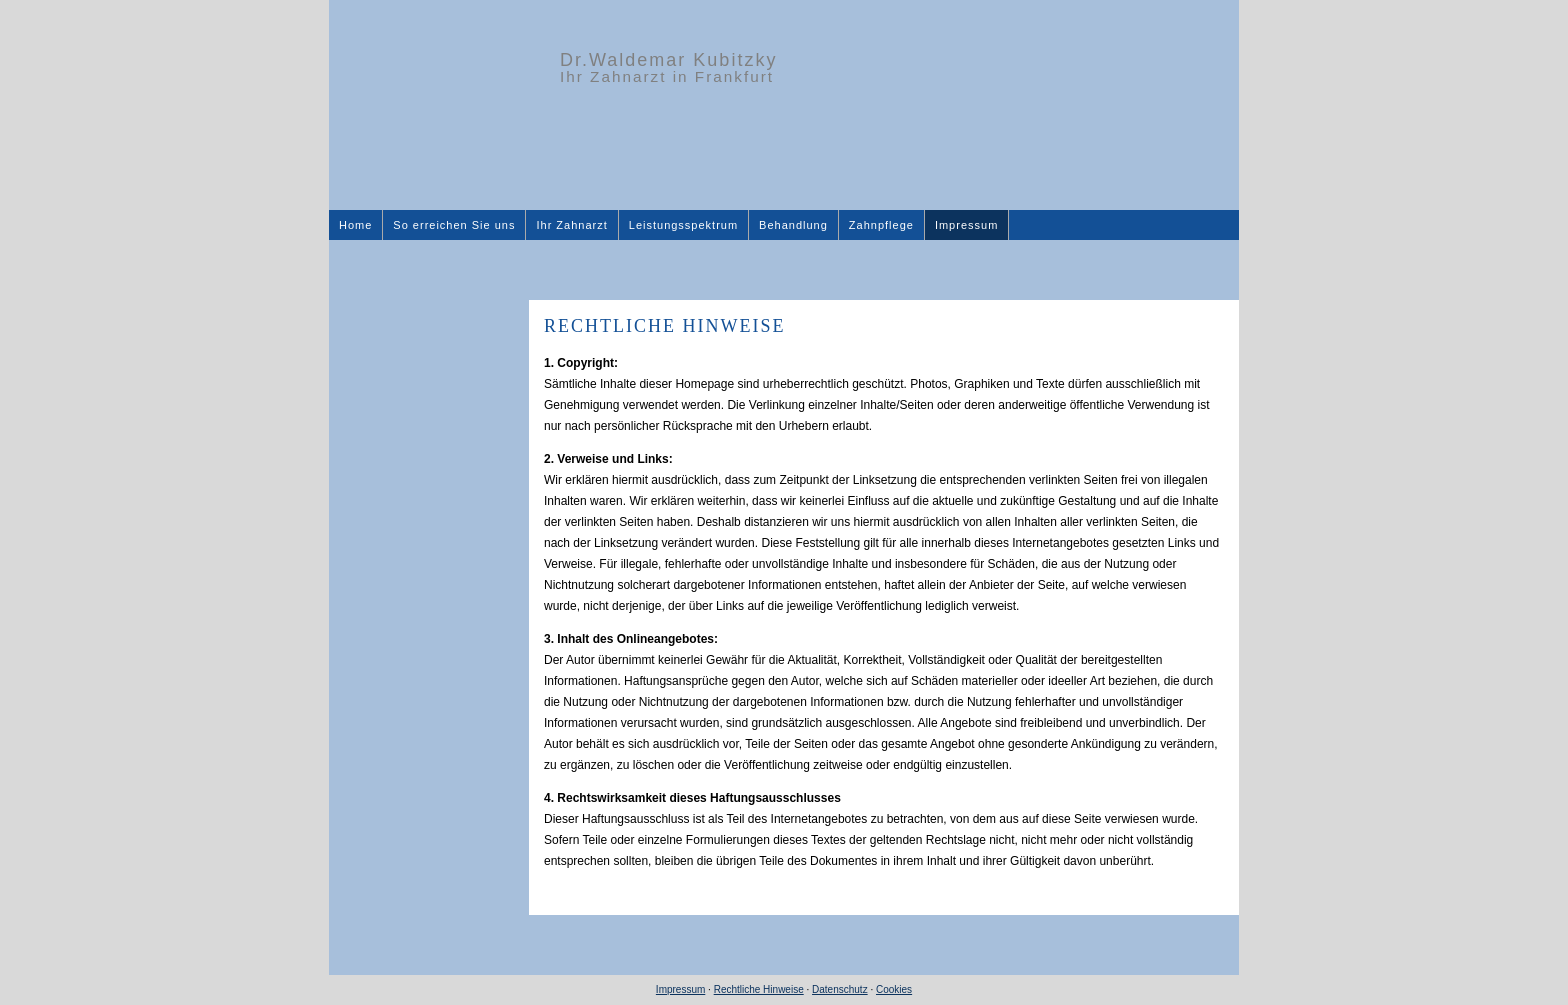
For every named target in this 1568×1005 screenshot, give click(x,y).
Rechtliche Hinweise (759, 989)
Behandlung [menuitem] (793, 225)
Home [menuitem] (355, 225)
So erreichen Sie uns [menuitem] (454, 225)
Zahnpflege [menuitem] (881, 225)
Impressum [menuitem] (966, 225)
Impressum (680, 989)
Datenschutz (840, 989)
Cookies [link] (894, 989)
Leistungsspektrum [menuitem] (683, 225)
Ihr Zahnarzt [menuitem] (571, 225)
